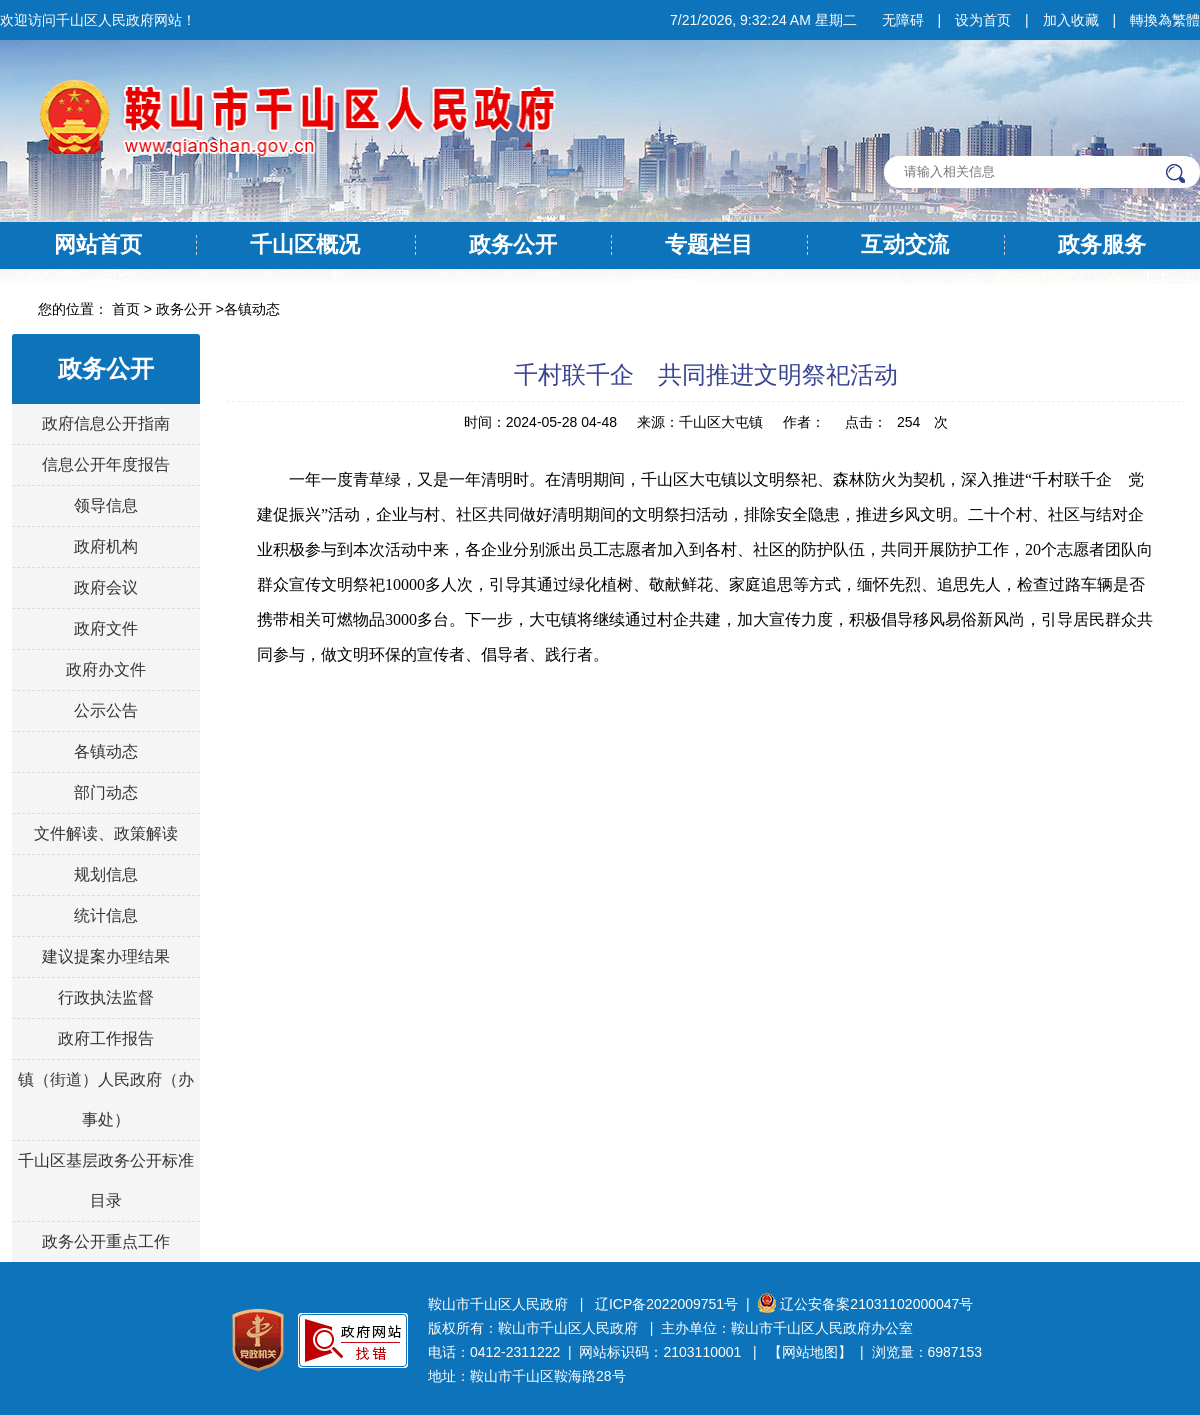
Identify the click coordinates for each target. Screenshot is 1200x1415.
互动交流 (905, 244)
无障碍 (903, 20)
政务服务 (1102, 244)
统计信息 (106, 915)
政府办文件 (106, 669)
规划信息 (106, 874)
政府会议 (106, 587)
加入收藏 (1071, 20)
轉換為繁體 (1165, 20)
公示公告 (106, 710)
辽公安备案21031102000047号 (865, 1304)
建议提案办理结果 (106, 956)
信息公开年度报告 (106, 464)
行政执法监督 (106, 997)
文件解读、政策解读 (106, 833)
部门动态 (106, 792)
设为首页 (983, 20)
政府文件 (106, 628)
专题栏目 (709, 244)
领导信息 (106, 505)
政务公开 (513, 244)
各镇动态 (252, 309)
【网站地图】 (810, 1352)
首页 (126, 309)
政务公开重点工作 (106, 1241)
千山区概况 (305, 244)
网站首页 (98, 244)
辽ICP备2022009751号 (666, 1304)
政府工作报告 (106, 1038)
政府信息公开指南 (106, 423)
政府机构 (106, 546)
